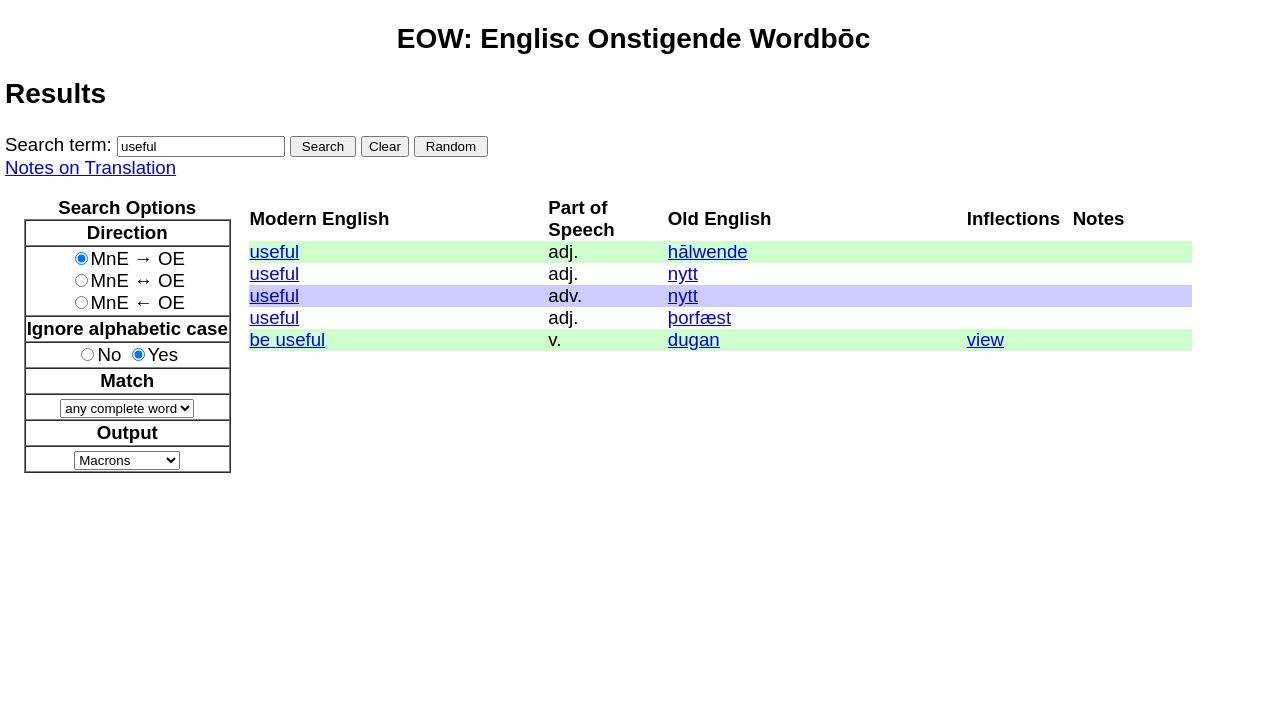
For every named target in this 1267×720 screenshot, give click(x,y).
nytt (683, 273)
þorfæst (699, 317)
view (985, 339)
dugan (694, 339)
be (259, 339)
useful (274, 251)
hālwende (708, 251)
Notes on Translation (90, 167)
